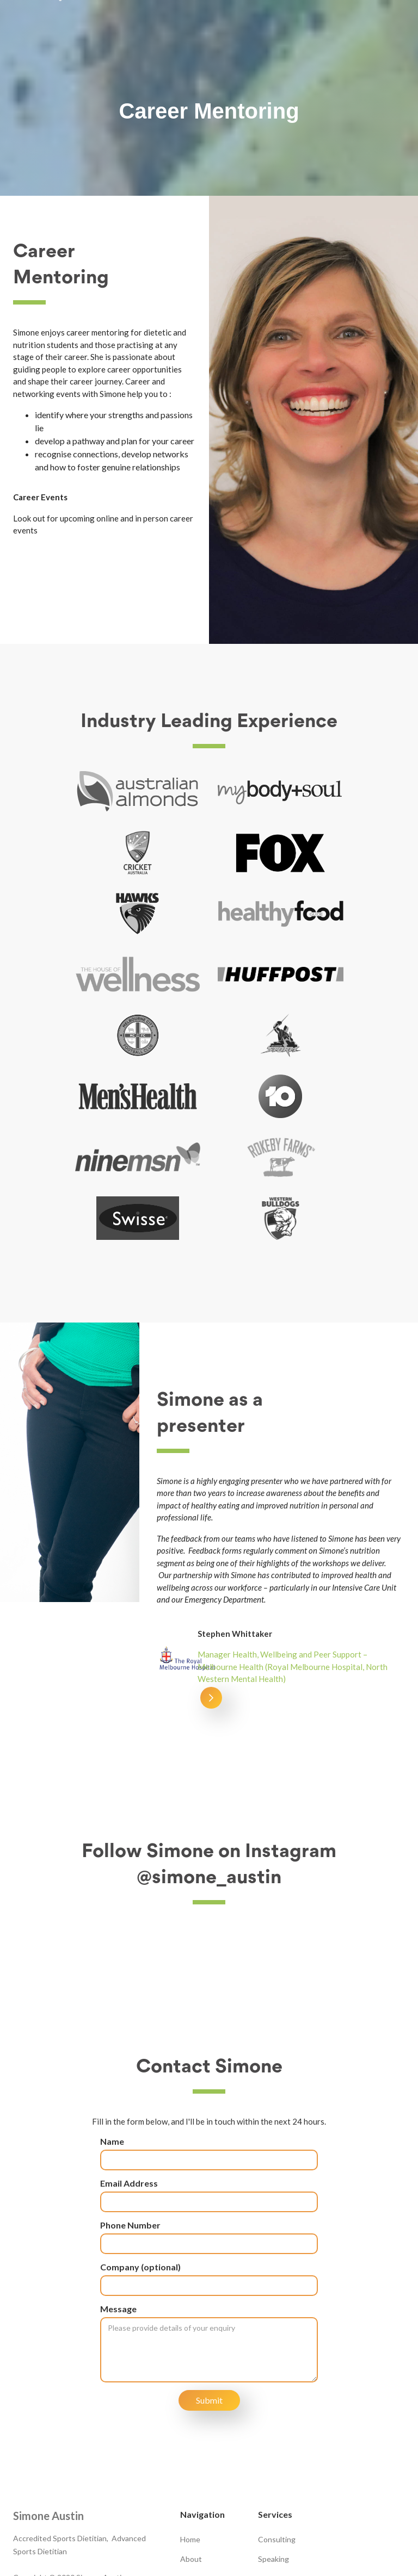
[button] (211, 1393)
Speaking (273, 2437)
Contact (194, 2476)
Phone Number (130, 2103)
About (191, 2437)
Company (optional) (140, 2145)
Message (118, 2187)
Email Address (129, 2061)
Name (112, 2019)
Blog (187, 2456)
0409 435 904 (51, 2477)
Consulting (277, 2417)
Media (268, 2456)
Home (190, 2417)
